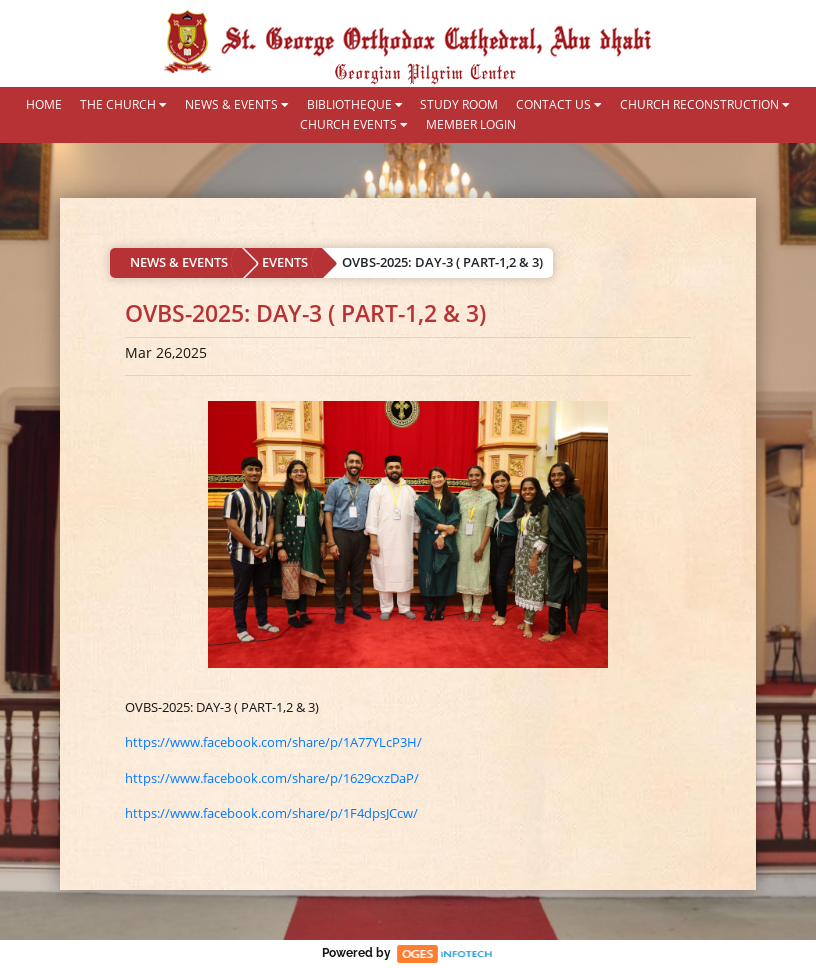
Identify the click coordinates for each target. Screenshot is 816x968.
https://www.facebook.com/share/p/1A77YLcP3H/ (273, 742)
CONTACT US (559, 105)
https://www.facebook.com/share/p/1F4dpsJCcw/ (271, 813)
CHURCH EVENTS (354, 125)
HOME (44, 105)
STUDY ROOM (459, 105)
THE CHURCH (123, 105)
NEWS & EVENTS (237, 105)
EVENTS (285, 262)
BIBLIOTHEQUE (355, 105)
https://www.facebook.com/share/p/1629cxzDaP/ (272, 778)
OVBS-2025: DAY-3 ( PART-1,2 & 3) (442, 262)
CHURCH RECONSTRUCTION (705, 105)
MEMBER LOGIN (471, 125)
